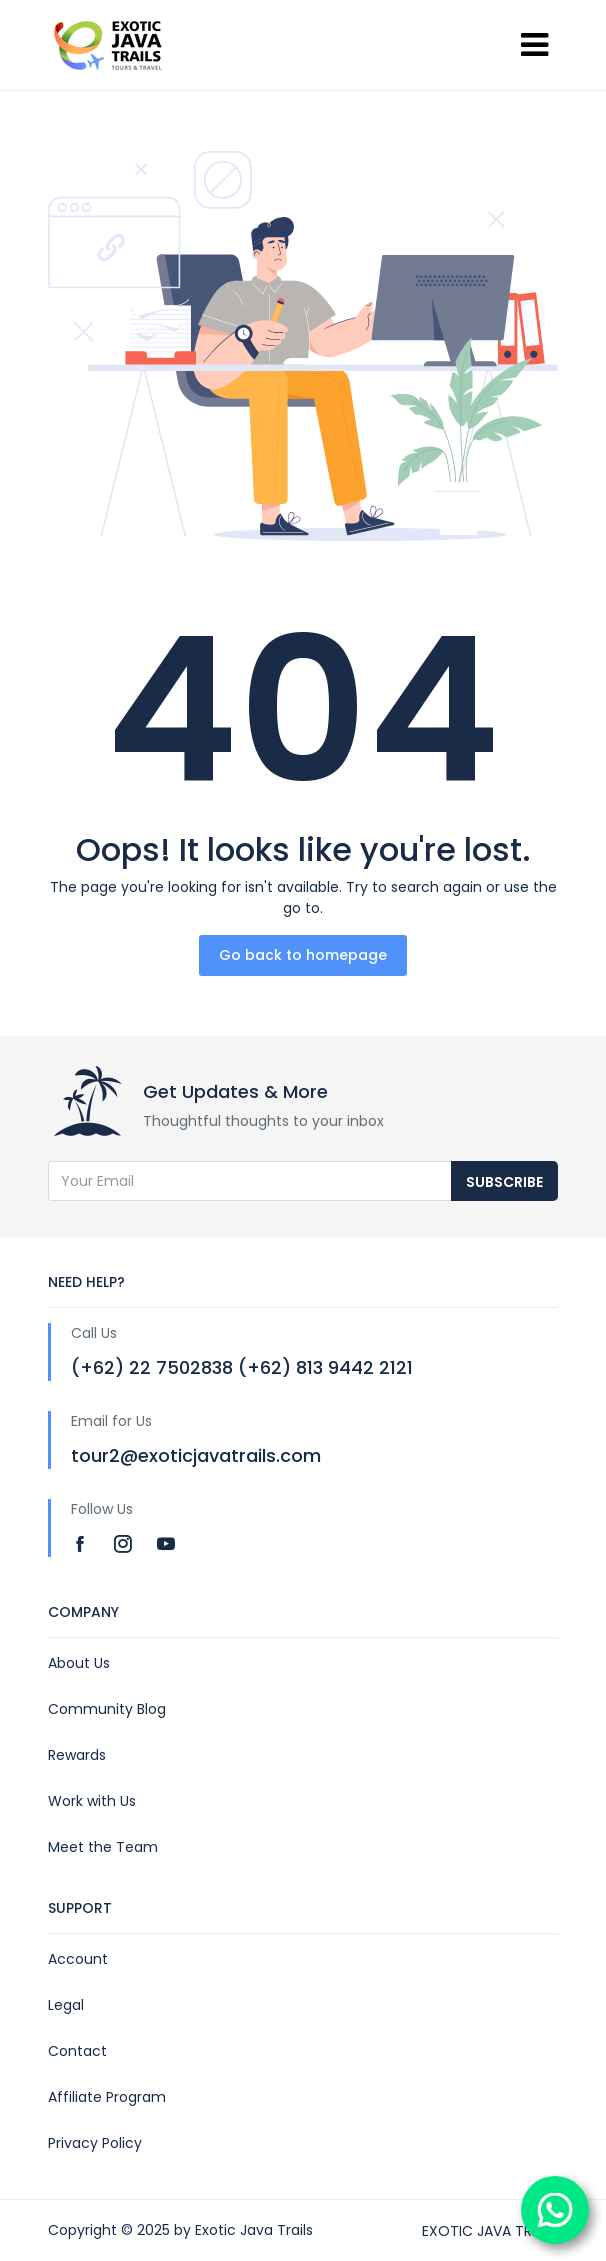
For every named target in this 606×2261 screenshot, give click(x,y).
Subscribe (504, 1182)
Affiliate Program (107, 2097)
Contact (77, 2051)
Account (78, 1959)
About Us (79, 1663)
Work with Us (92, 1801)
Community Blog (107, 1709)
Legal (66, 2005)
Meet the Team (103, 1847)
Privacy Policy (95, 2143)
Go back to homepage (303, 955)
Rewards (77, 1755)
